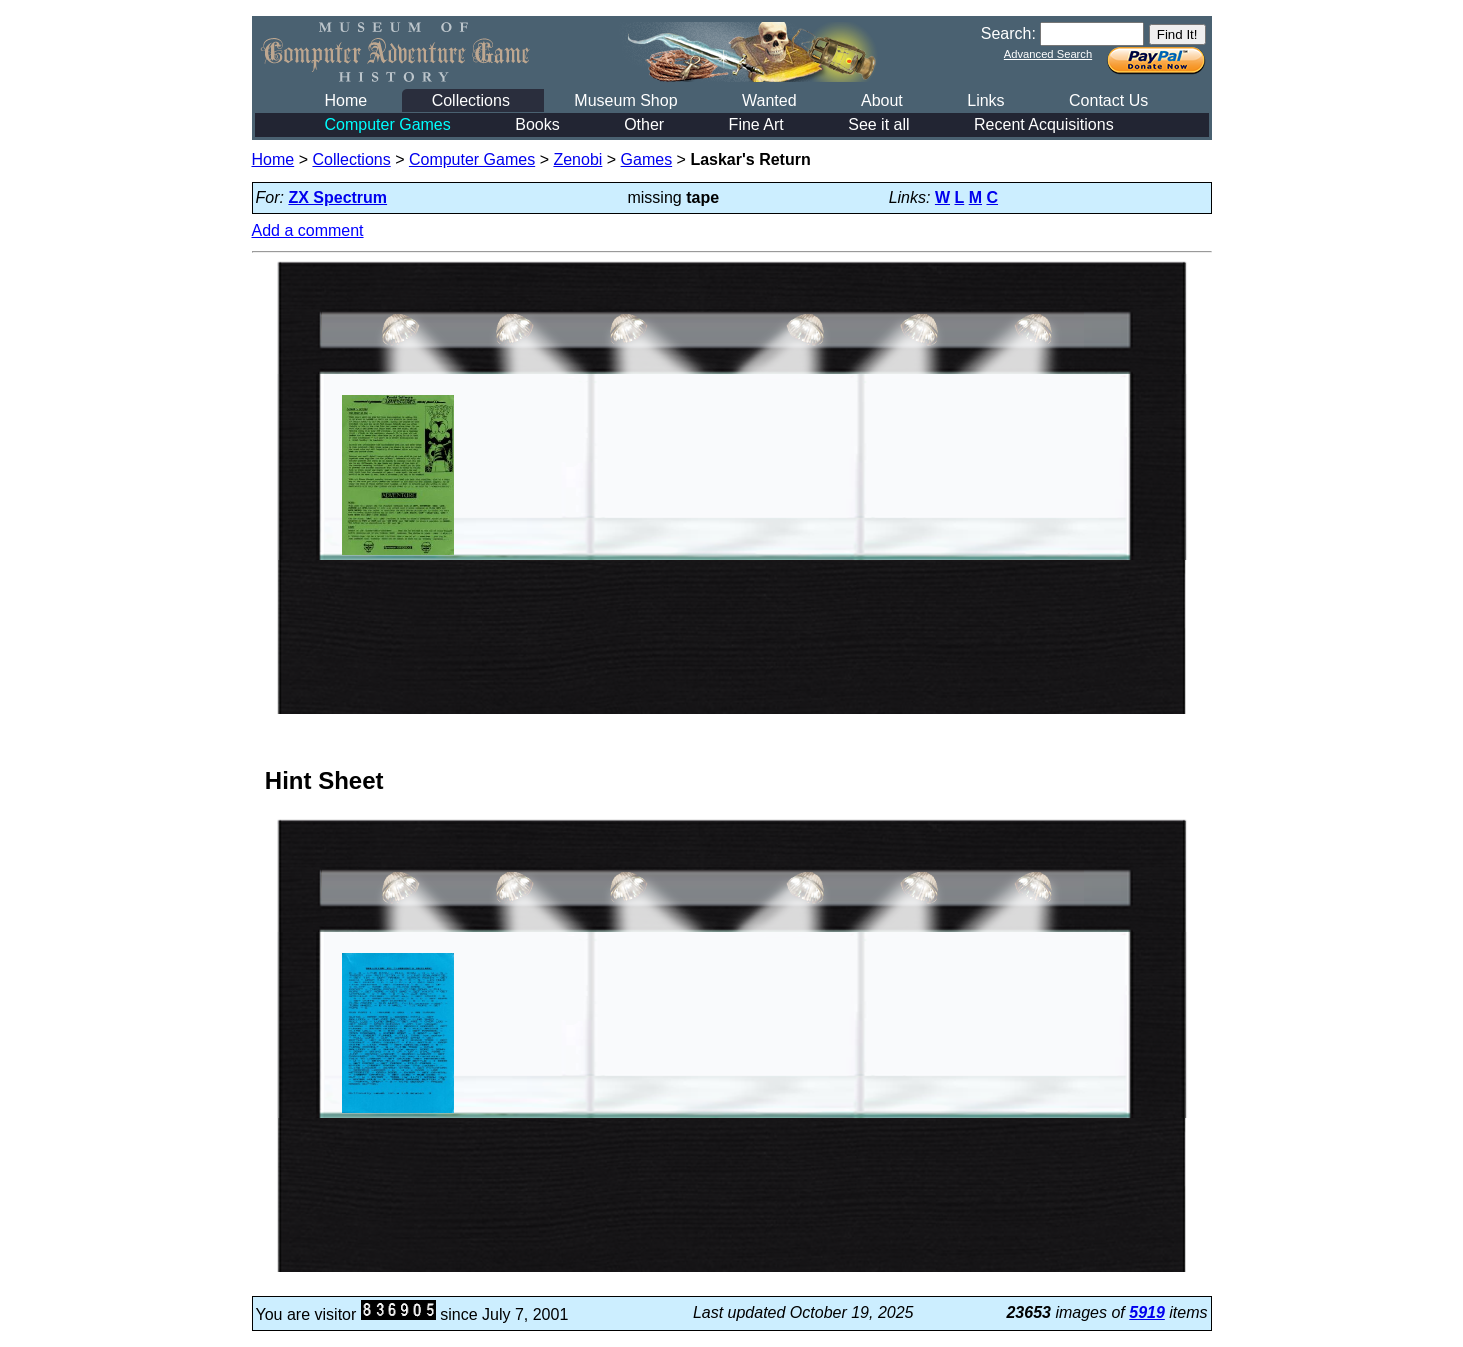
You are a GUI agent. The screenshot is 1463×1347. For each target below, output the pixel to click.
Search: (1008, 33)
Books (537, 124)
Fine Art (756, 124)
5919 (1147, 1312)
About (882, 100)
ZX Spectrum (337, 197)
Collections (471, 100)
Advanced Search (1048, 54)
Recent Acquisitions (1044, 124)
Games (647, 159)
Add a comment (308, 230)
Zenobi (577, 159)
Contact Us (1108, 100)
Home (346, 100)
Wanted (769, 100)
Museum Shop (625, 100)
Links (985, 100)
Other (644, 124)
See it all (878, 124)
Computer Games (388, 124)
